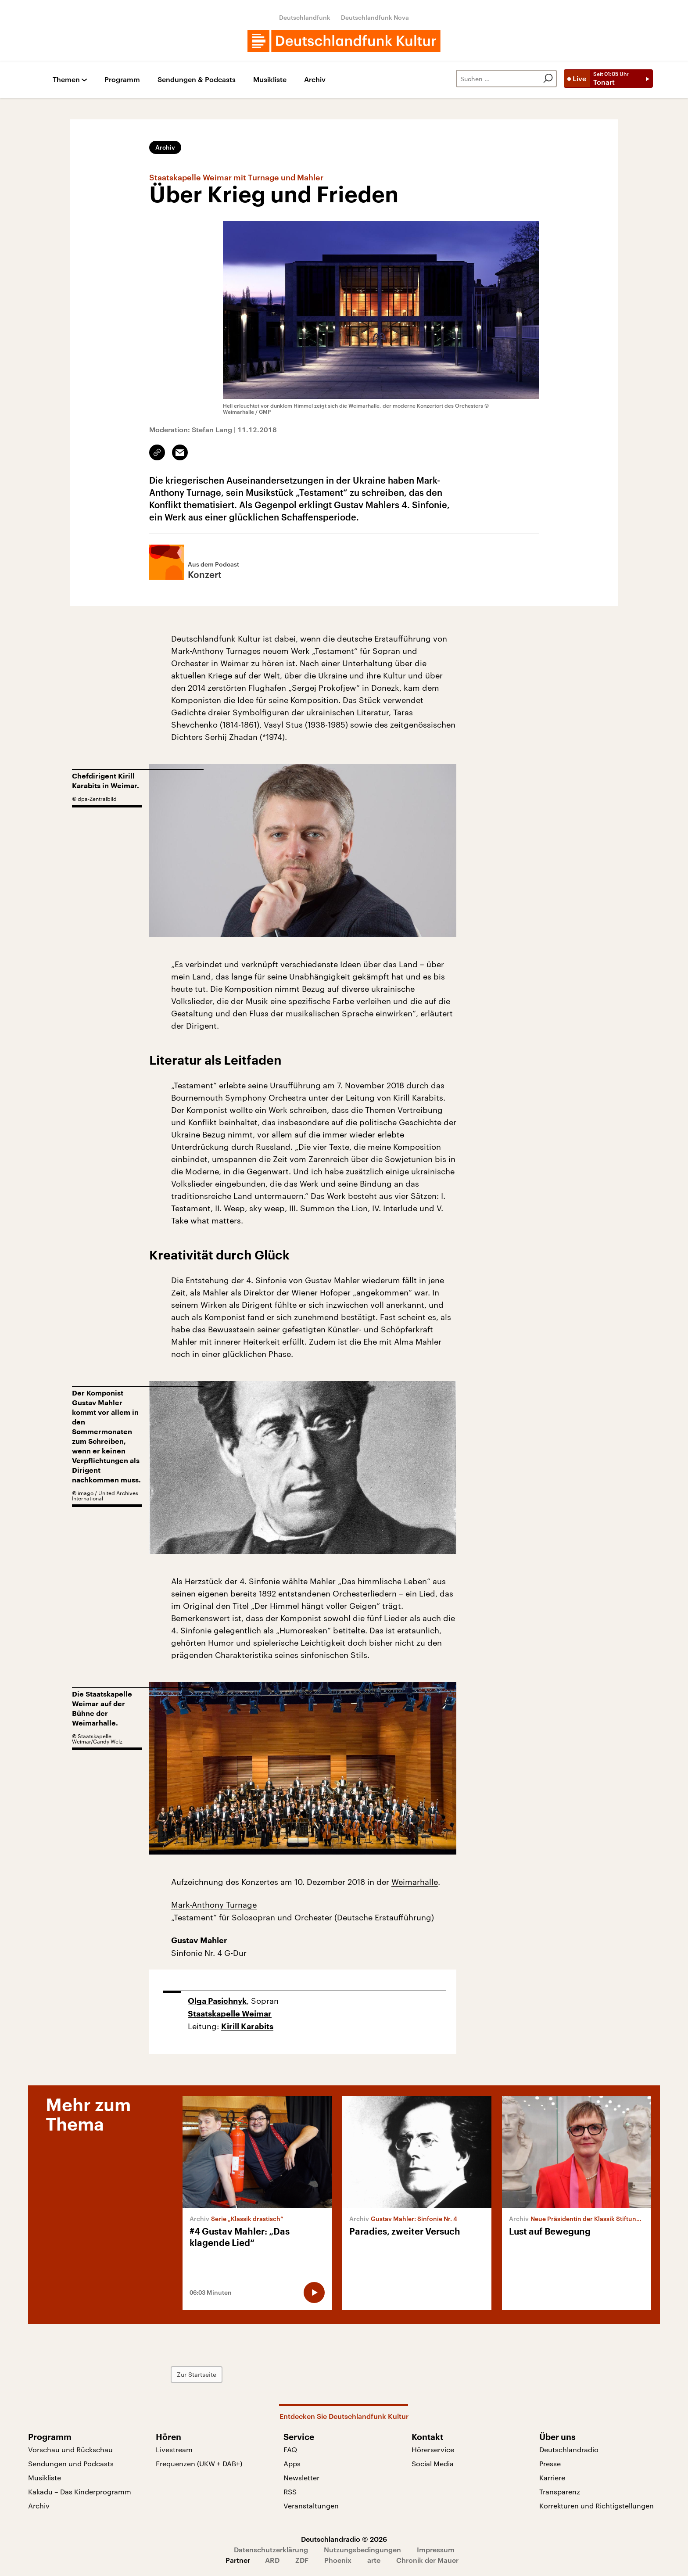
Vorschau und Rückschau (70, 2449)
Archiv (315, 79)
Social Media (433, 2463)
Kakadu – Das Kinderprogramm (79, 2491)
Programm (122, 79)
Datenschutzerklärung (271, 2549)
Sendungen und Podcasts (71, 2463)
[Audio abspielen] (314, 2292)
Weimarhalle (414, 1882)
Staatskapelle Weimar (230, 2014)
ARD (272, 2560)
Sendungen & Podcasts (197, 79)
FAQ (290, 2449)
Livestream (174, 2449)
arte (373, 2560)
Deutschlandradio (568, 2449)
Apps (292, 2463)
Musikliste (270, 79)
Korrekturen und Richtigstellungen (596, 2505)
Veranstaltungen (311, 2505)
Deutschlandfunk (304, 17)
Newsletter (301, 2477)
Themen (66, 79)
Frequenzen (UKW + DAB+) (199, 2463)
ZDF (301, 2560)
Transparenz (559, 2491)
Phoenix (337, 2560)
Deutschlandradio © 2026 (344, 2539)
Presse (550, 2463)
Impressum (436, 2549)
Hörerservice (433, 2449)
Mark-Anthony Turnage (214, 1904)
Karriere (552, 2477)
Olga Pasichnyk (217, 2001)
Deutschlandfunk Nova (375, 17)
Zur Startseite (196, 2374)
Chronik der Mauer (427, 2560)
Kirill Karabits (247, 2027)
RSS (290, 2491)
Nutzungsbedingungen (362, 2549)
